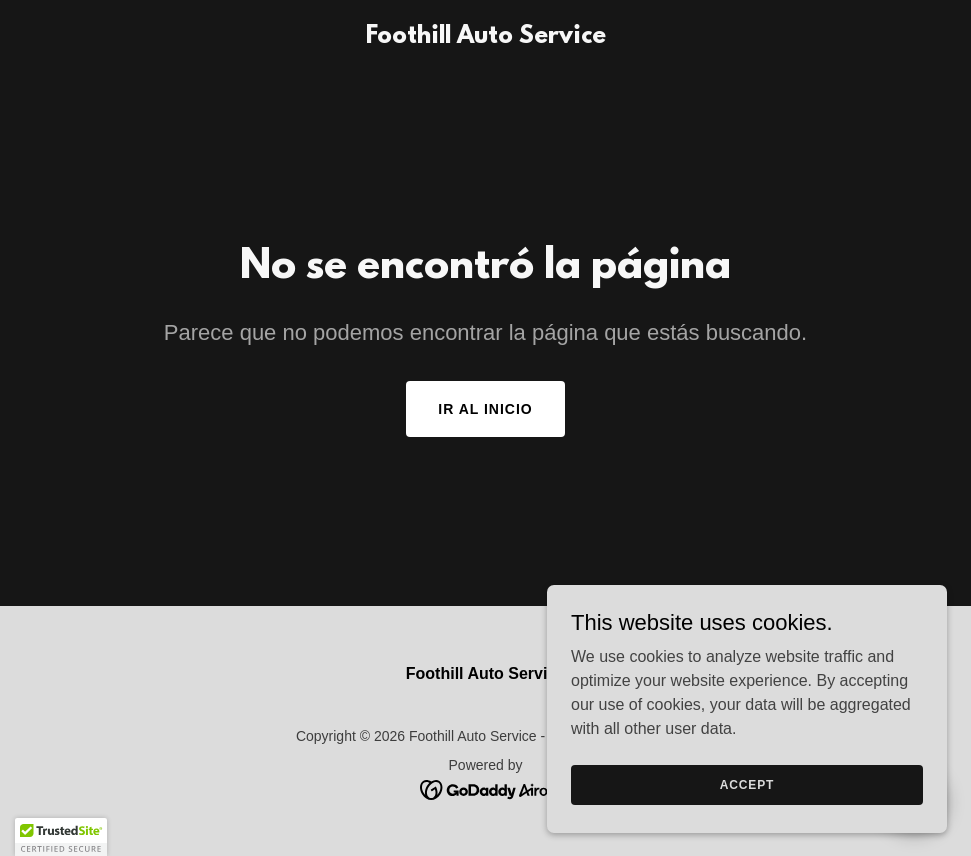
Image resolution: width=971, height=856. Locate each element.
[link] (486, 37)
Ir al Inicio (485, 409)
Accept (747, 784)
